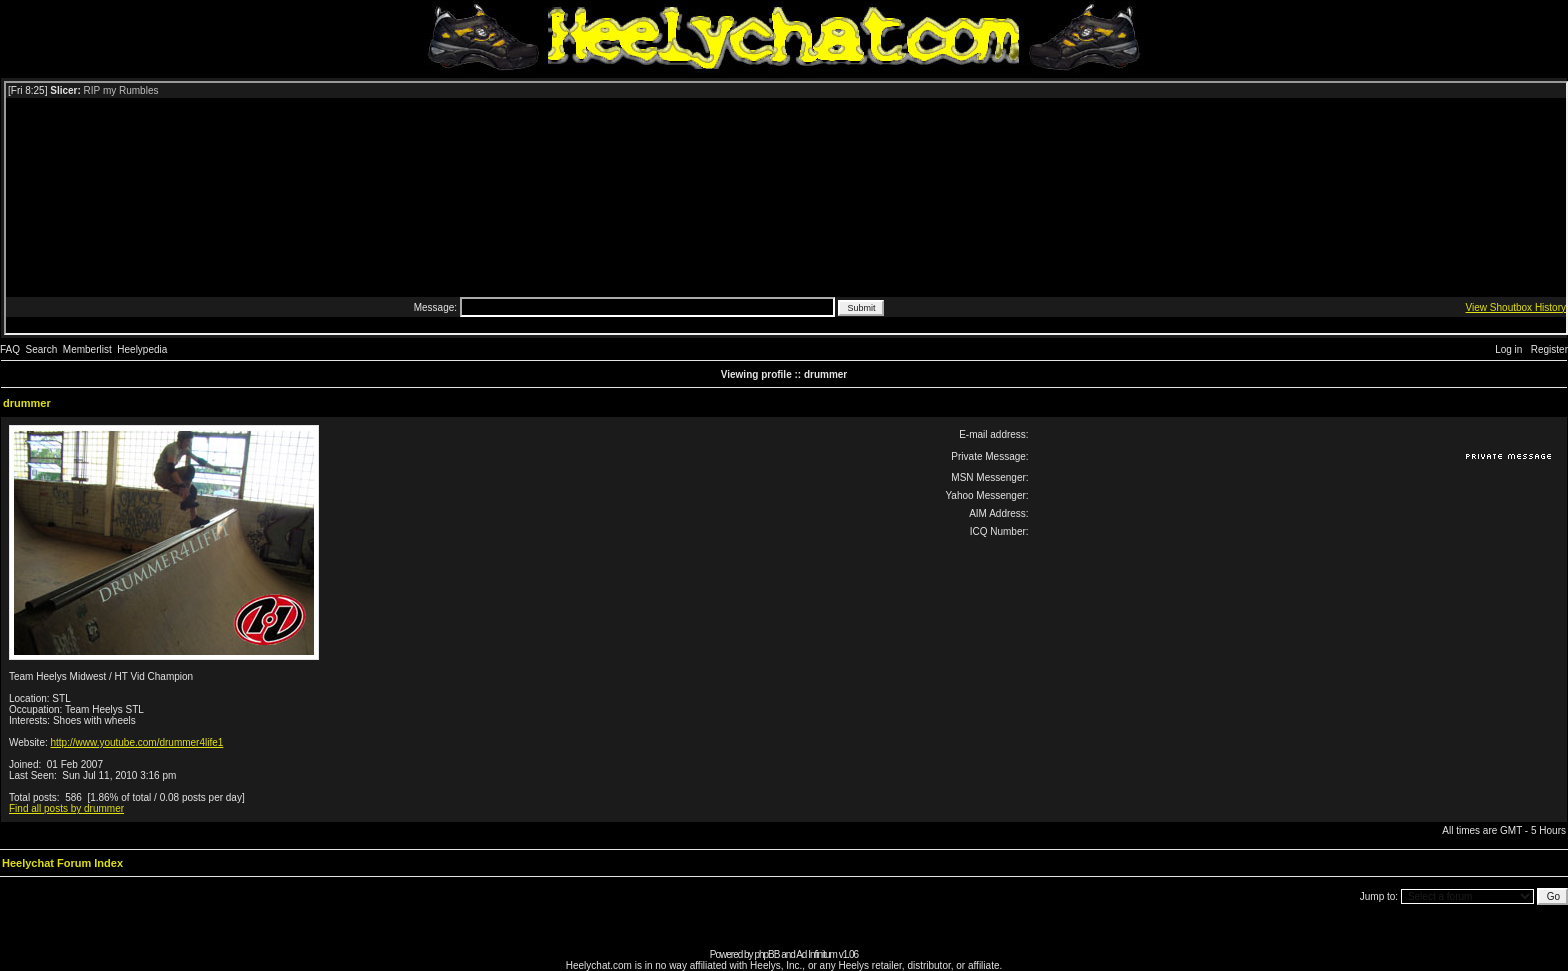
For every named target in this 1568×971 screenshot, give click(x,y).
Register (1549, 349)
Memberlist (87, 349)
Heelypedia (142, 349)
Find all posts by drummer (66, 808)
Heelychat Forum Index (62, 863)
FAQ (10, 349)
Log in (1508, 349)
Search (42, 349)
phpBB (766, 954)
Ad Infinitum (816, 954)
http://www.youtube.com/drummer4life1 (137, 742)
